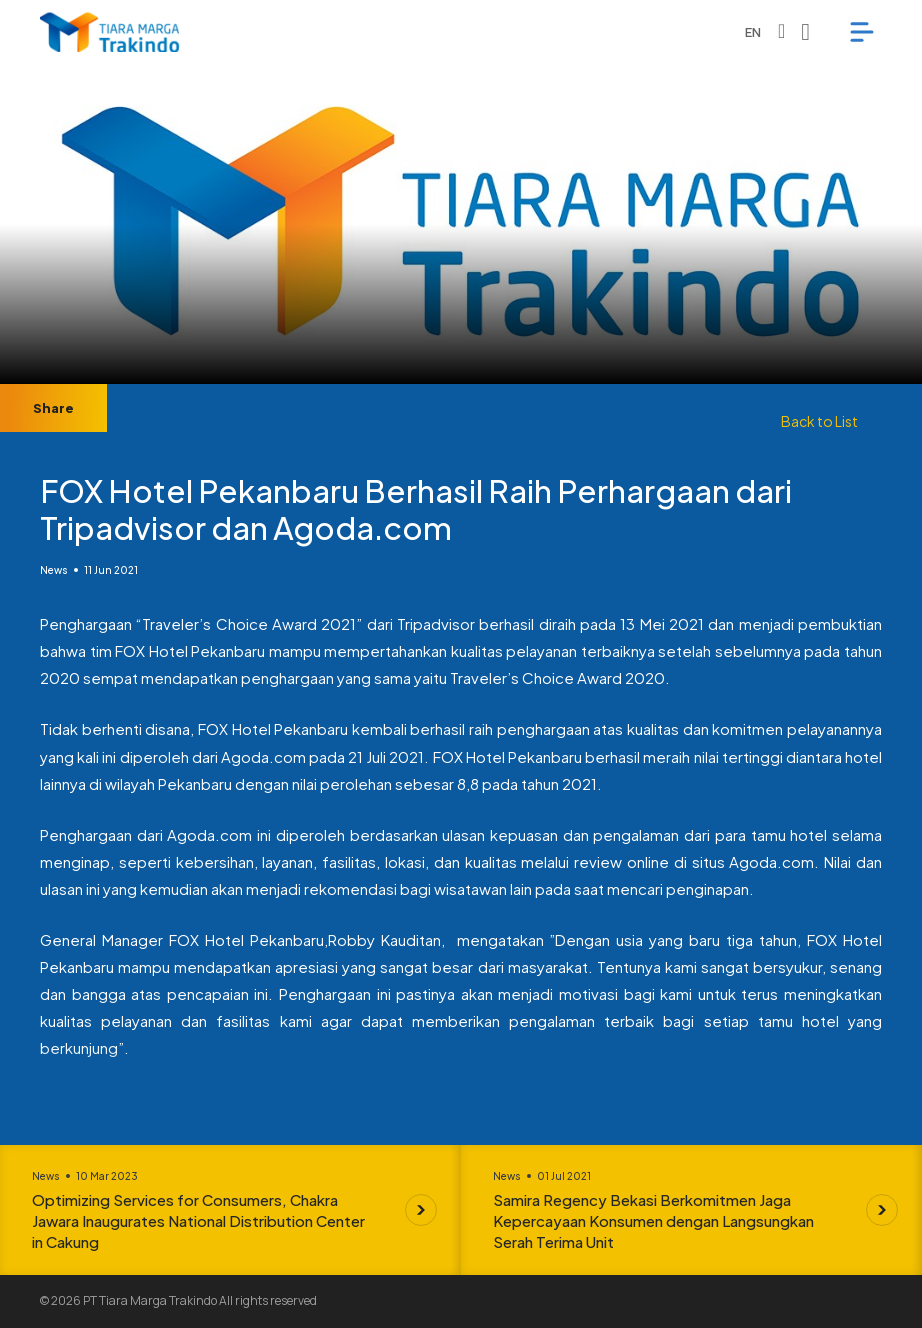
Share (53, 408)
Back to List (819, 421)
